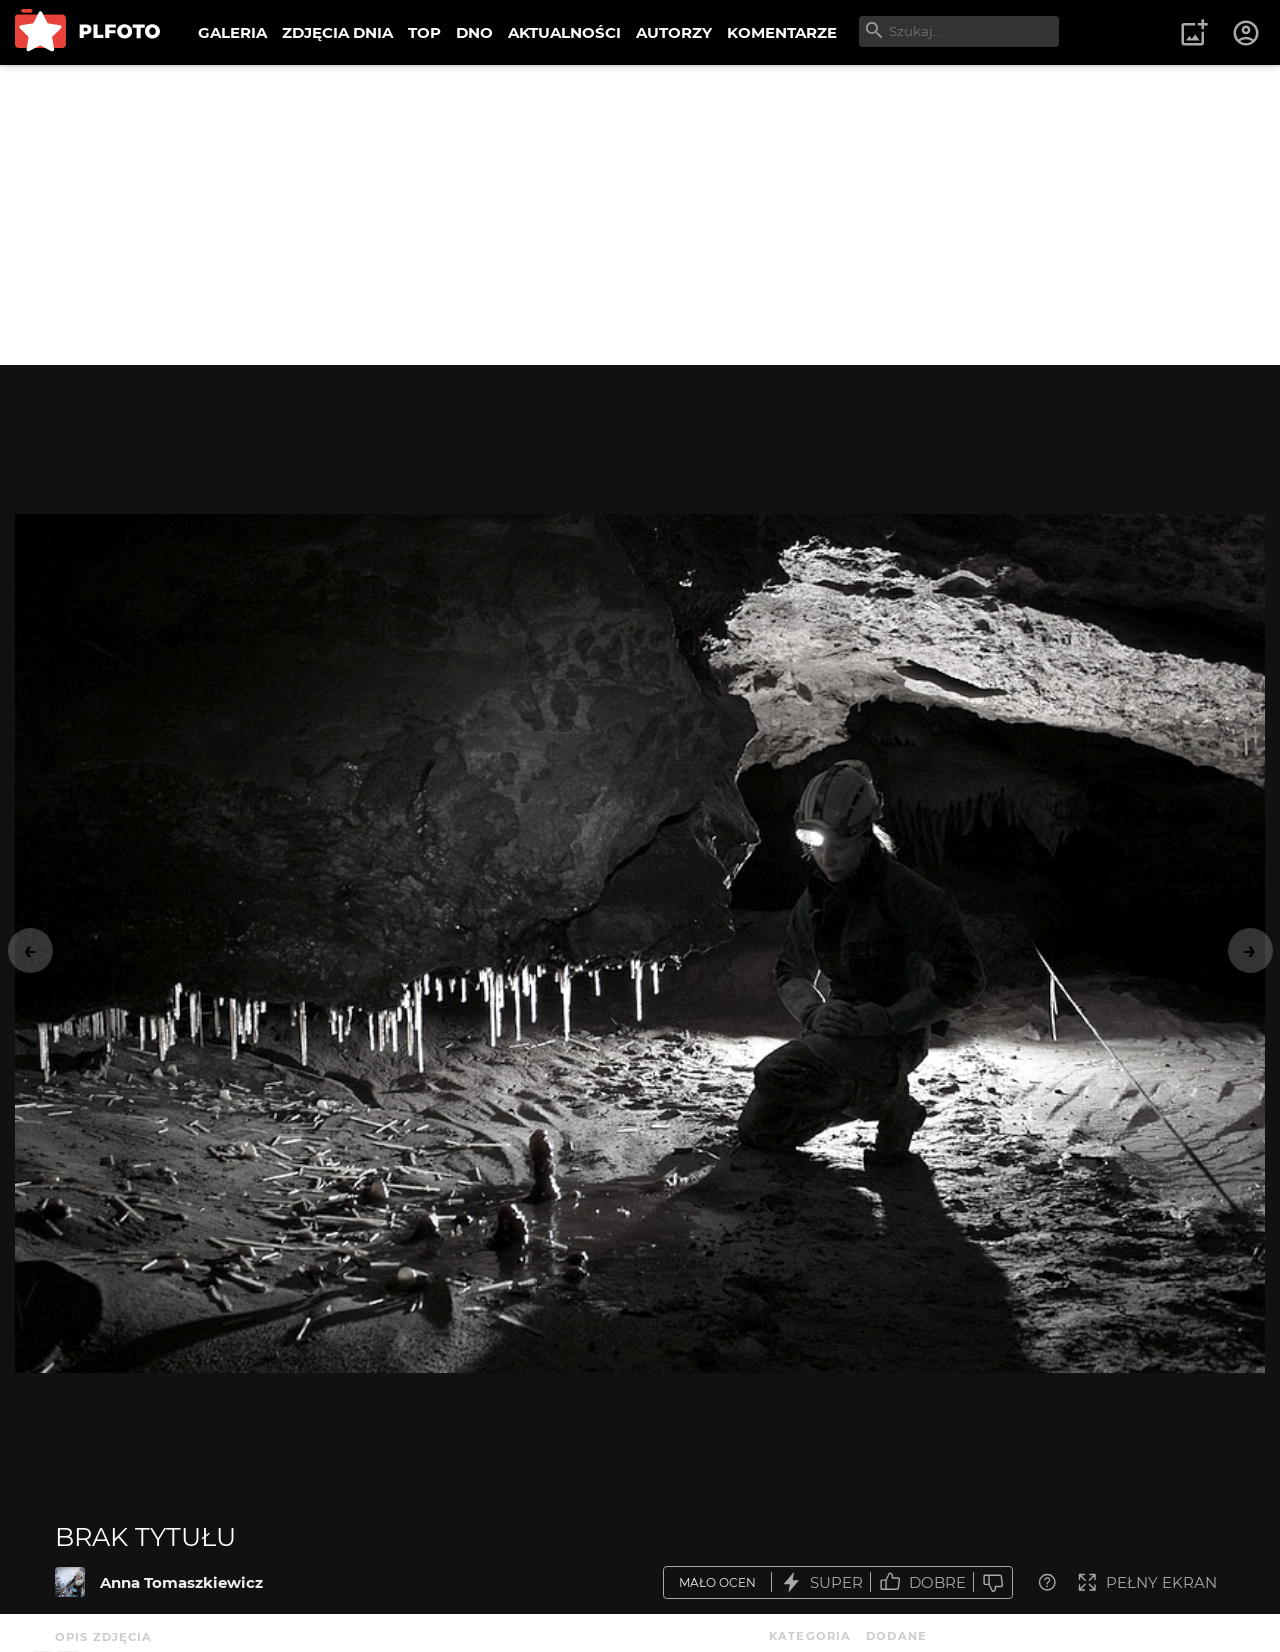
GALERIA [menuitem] (232, 32)
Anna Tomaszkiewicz (181, 1582)
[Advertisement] (640, 215)
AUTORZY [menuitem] (674, 32)
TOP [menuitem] (424, 32)
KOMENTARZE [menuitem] (782, 32)
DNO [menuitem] (474, 32)
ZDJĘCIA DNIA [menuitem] (337, 32)
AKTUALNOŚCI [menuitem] (564, 32)
